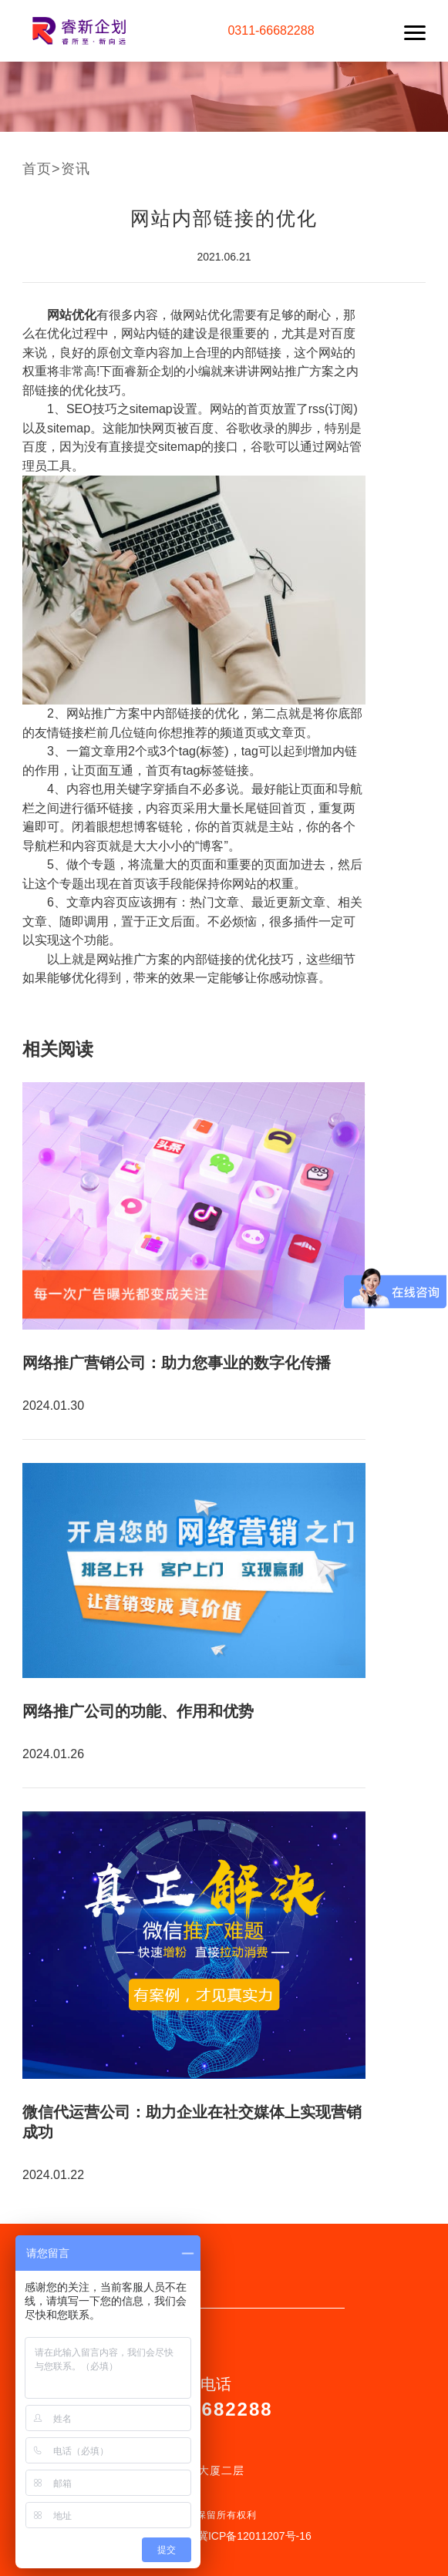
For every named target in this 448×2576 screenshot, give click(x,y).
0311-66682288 (270, 30)
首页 (37, 169)
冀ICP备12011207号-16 (254, 2536)
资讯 (75, 169)
